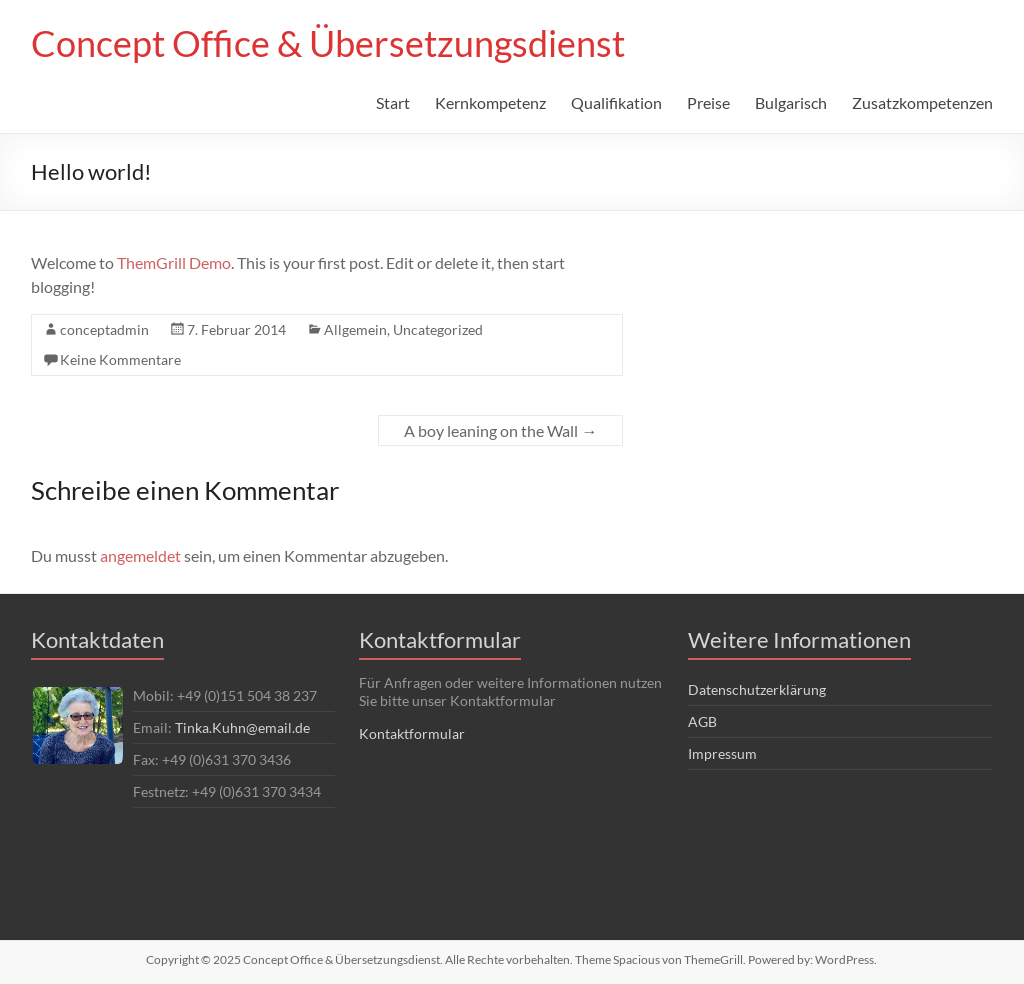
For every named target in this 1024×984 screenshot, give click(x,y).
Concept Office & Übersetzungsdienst (328, 43)
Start (393, 102)
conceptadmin (104, 329)
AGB (702, 721)
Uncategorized (438, 329)
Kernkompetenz (490, 102)
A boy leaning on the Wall (500, 430)
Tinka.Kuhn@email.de (242, 727)
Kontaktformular (412, 733)
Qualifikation (616, 102)
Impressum (722, 753)
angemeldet (140, 555)
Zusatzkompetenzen (922, 102)
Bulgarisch (791, 102)
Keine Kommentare (120, 359)
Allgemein (355, 329)
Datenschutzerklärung (757, 689)
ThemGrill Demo (174, 262)
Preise (708, 102)
